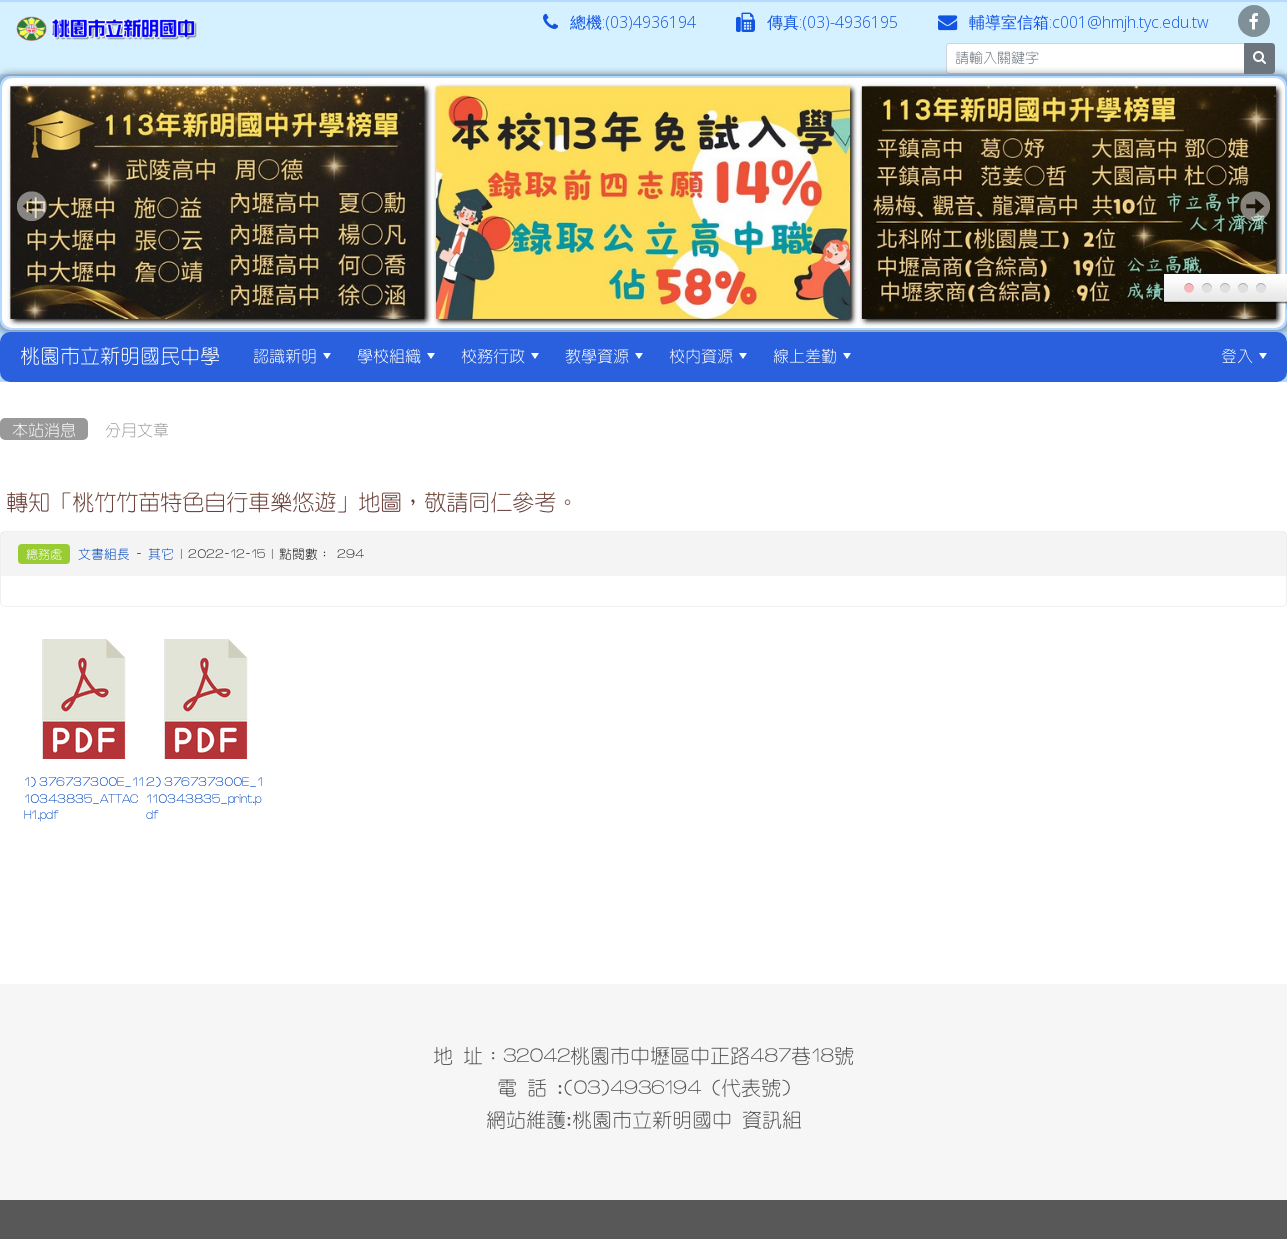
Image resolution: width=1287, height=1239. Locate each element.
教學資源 (604, 355)
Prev (32, 206)
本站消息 (44, 429)
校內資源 (708, 355)
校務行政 (500, 355)
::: (881, 355)
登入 (1244, 355)
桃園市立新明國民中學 (120, 355)
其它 (161, 553)
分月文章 (137, 429)
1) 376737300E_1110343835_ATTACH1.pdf (84, 798)
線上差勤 (812, 355)
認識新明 (292, 355)
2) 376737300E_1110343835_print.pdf (204, 798)
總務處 (44, 554)
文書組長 (104, 553)
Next (1255, 206)
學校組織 (396, 355)
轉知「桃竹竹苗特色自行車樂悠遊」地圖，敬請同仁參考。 (292, 501)
